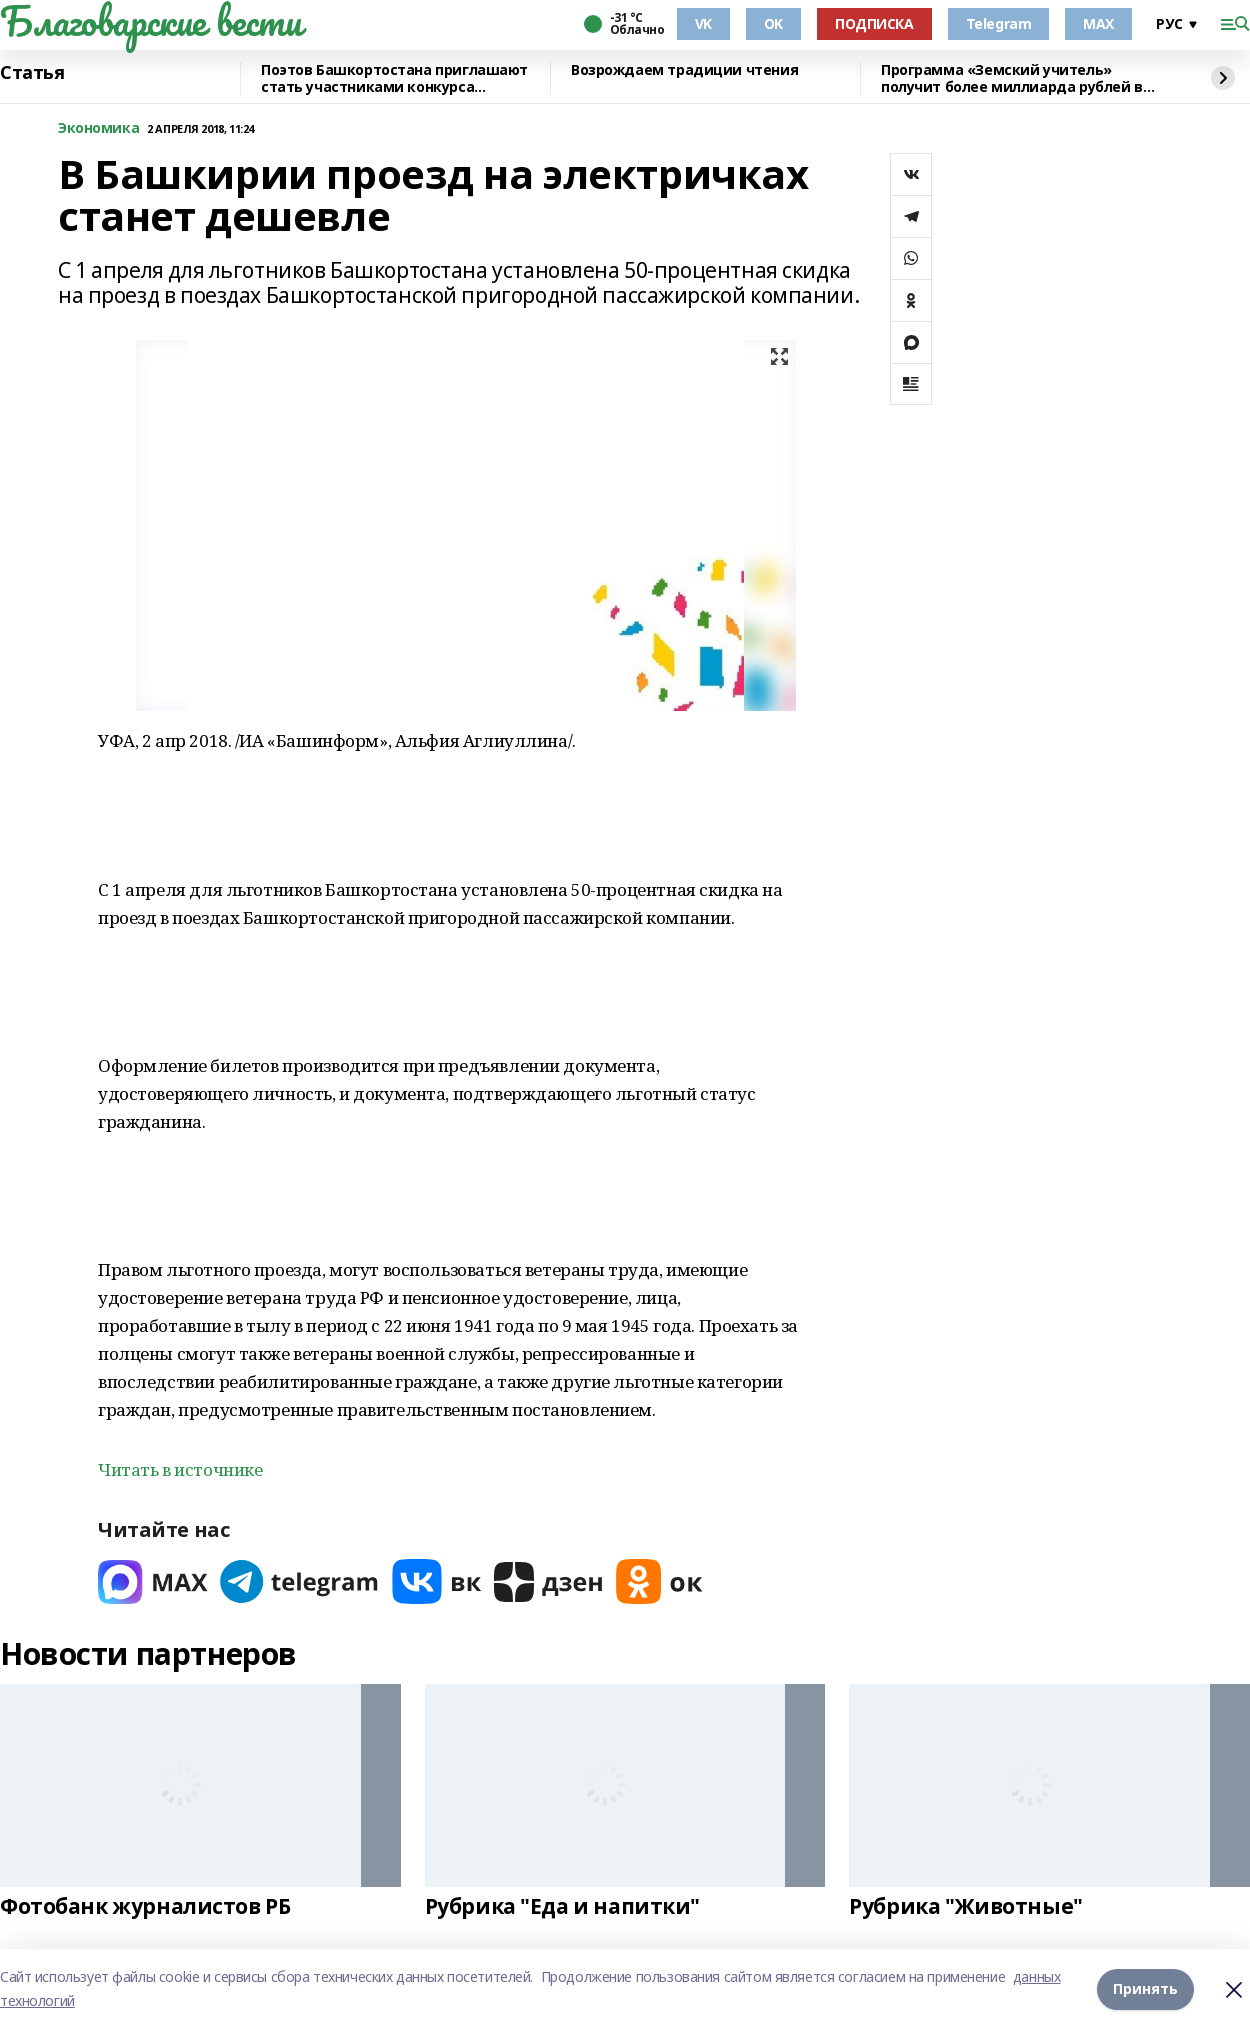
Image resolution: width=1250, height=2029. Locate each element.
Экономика (98, 128)
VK (703, 23)
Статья (32, 73)
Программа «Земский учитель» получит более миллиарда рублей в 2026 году (1012, 78)
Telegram (999, 23)
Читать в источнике (180, 1469)
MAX (1098, 23)
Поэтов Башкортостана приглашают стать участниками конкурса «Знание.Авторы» (394, 78)
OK (773, 23)
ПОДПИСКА (874, 23)
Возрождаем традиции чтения (684, 70)
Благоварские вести (150, 21)
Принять (1145, 1988)
